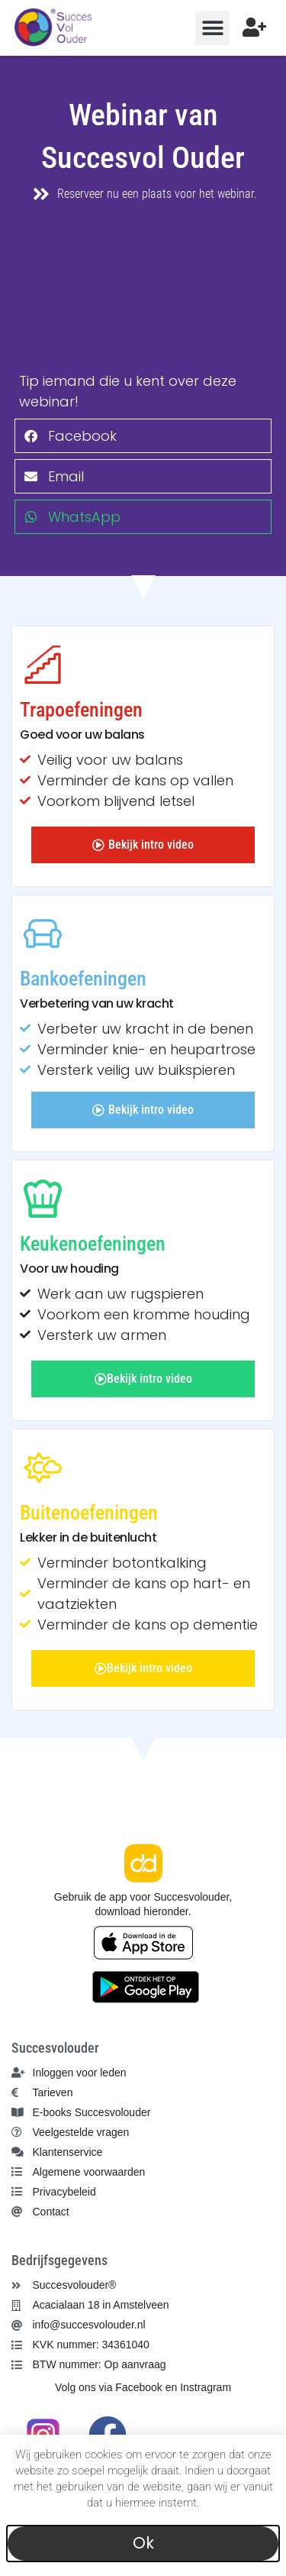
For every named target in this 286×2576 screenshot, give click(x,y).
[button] (212, 28)
